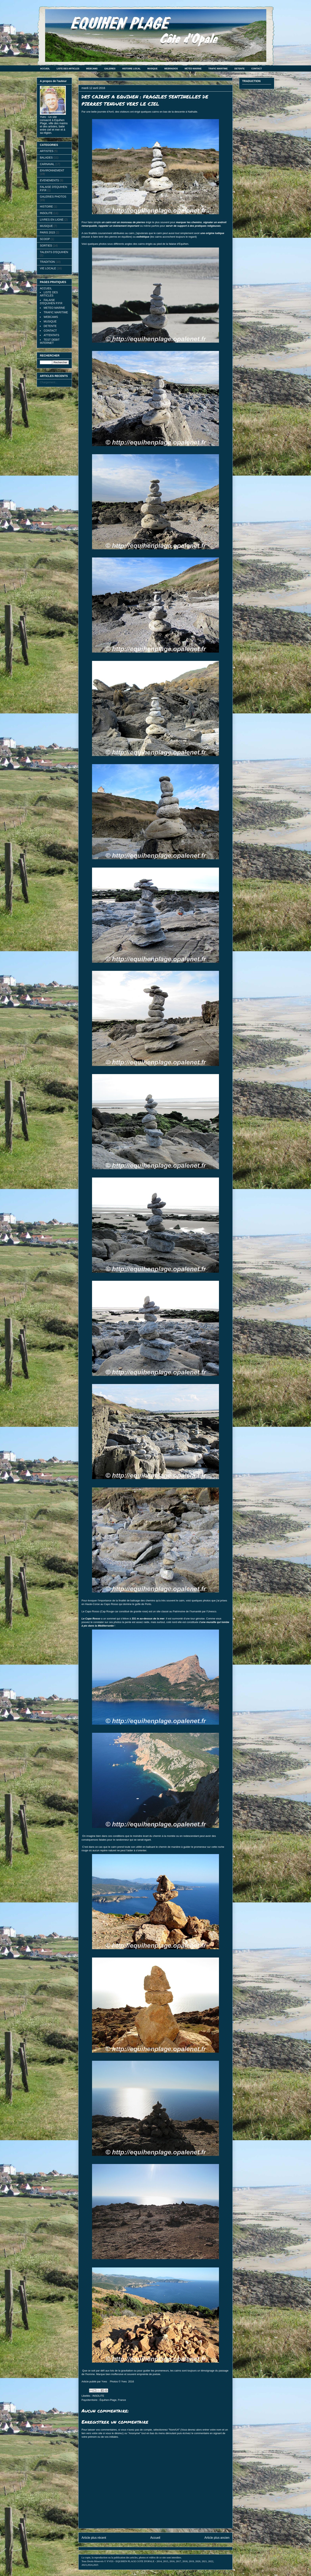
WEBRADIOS (171, 68)
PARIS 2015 (47, 232)
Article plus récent (94, 2537)
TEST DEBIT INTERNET (50, 341)
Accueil (155, 2537)
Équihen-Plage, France (113, 2399)
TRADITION (47, 261)
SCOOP (45, 239)
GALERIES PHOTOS (53, 196)
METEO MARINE (54, 307)
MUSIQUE (152, 68)
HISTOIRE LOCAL (131, 68)
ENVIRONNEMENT (52, 170)
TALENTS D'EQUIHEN (54, 252)
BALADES (46, 157)
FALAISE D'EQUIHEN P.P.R (51, 301)
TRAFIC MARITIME (218, 68)
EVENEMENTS (49, 180)
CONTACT (256, 68)
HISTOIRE (46, 206)
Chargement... (49, 382)
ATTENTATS (51, 335)
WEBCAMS (92, 68)
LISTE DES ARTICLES (68, 68)
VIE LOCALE (48, 268)
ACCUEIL (45, 68)
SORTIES (46, 245)
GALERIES (109, 68)
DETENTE (239, 68)
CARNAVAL (47, 164)
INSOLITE (98, 2395)
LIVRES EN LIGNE (51, 219)
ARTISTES (46, 151)
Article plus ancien (216, 2537)
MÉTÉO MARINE (193, 68)
